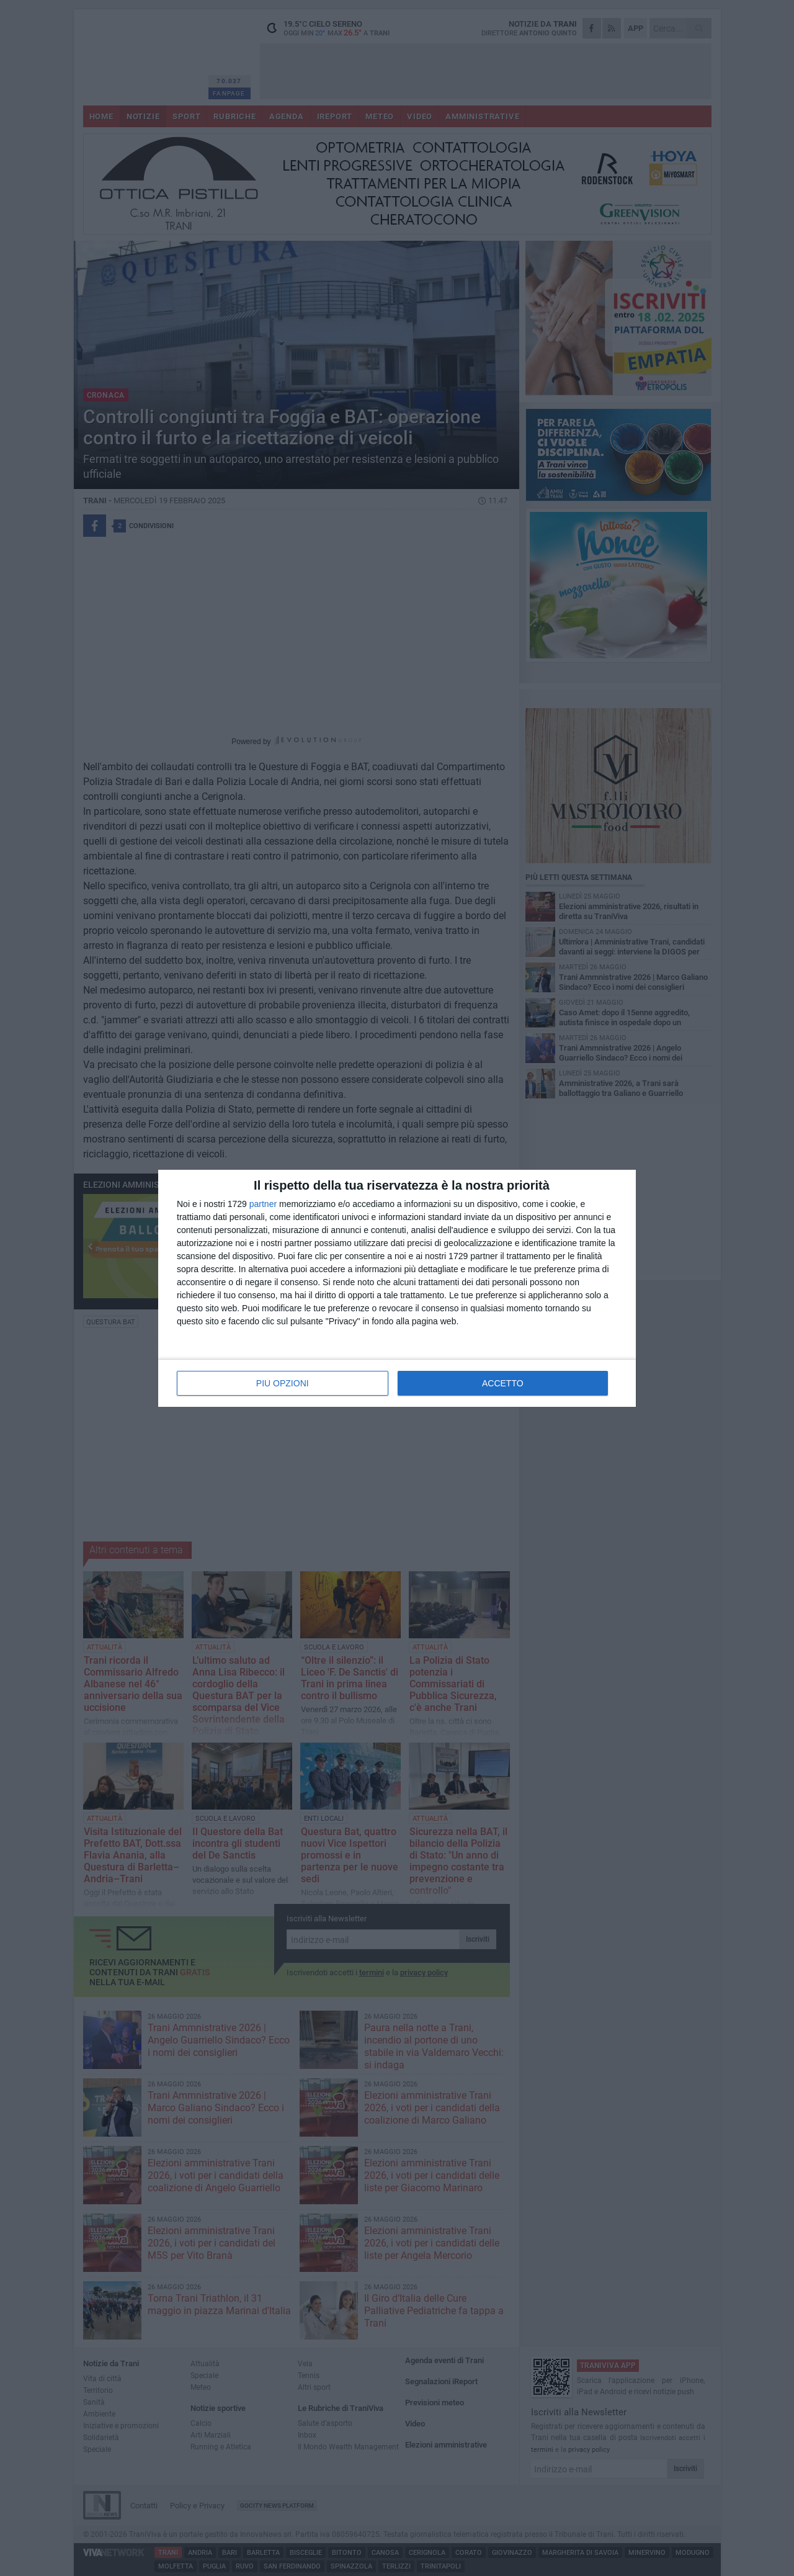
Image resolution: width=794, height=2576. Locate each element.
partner (263, 1204)
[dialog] (397, 1288)
